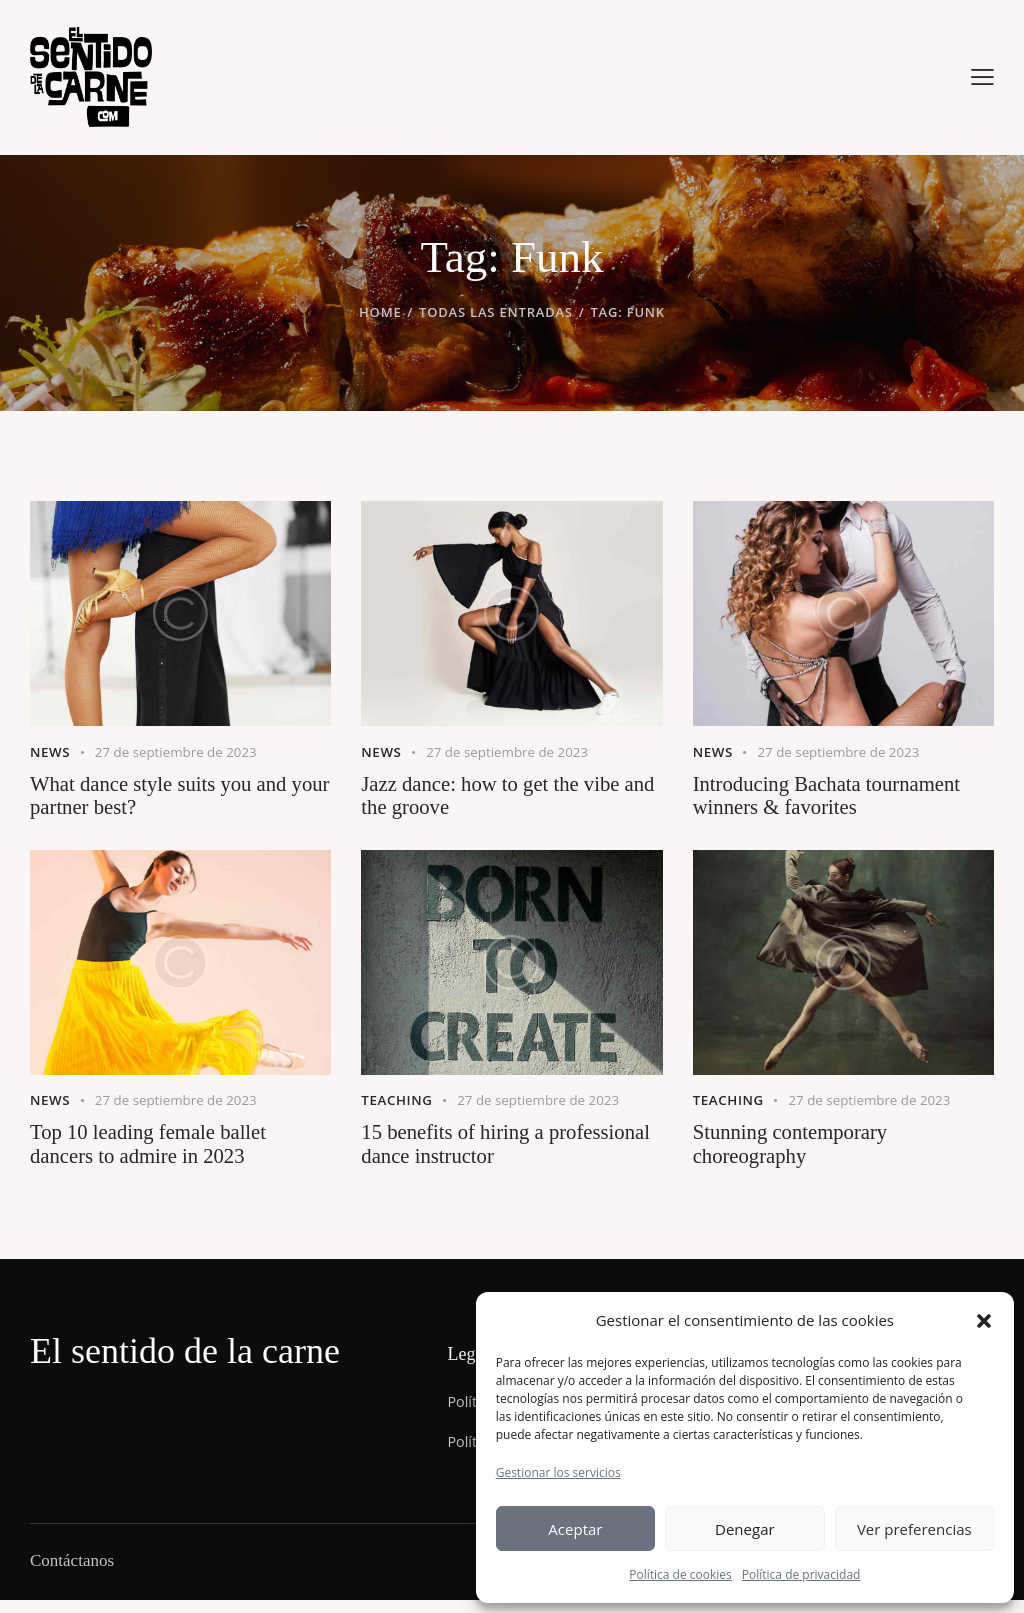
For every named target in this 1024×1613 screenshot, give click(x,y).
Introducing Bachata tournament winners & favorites (835, 798)
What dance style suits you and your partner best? (166, 798)
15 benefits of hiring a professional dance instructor (488, 1154)
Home (380, 312)
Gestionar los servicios (558, 1472)
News (51, 750)
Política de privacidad (801, 1574)
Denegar (745, 1529)
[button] (984, 1321)
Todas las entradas (496, 312)
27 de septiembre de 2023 (182, 750)
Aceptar (575, 1529)
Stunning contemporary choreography (796, 1154)
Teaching (398, 1106)
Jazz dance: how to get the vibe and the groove (498, 798)
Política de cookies (680, 1574)
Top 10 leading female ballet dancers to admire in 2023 (155, 1154)
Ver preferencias (914, 1529)
